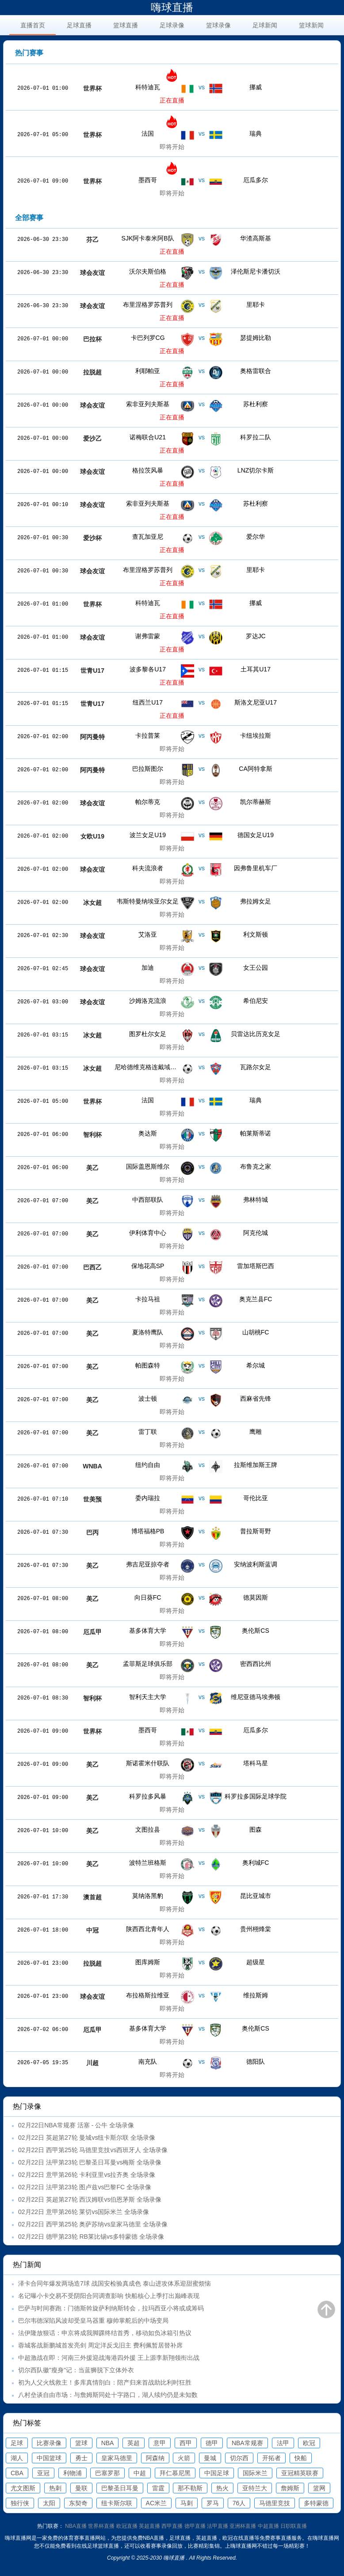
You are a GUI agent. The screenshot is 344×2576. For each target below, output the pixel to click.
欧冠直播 (127, 2526)
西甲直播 (172, 2526)
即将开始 (172, 146)
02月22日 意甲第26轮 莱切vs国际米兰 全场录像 (83, 2211)
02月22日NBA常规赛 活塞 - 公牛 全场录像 (76, 2125)
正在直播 (172, 100)
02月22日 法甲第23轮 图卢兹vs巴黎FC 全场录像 (84, 2187)
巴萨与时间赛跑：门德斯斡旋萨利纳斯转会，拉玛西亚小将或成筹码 (111, 2308)
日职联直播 (293, 2526)
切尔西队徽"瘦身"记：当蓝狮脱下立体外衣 (76, 2370)
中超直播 (268, 2526)
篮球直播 (125, 25)
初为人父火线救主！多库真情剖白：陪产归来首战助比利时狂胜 (104, 2382)
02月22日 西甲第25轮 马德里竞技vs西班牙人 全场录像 (93, 2149)
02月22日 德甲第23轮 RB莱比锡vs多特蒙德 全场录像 (91, 2236)
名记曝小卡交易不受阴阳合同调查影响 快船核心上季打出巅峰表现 (108, 2295)
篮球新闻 (311, 25)
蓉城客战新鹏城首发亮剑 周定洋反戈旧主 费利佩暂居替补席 (100, 2345)
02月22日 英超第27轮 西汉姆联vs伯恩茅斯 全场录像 (89, 2199)
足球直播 (79, 25)
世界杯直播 (101, 2526)
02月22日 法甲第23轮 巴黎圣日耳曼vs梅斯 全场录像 (89, 2162)
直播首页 (32, 25)
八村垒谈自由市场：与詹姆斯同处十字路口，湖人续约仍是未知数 (108, 2394)
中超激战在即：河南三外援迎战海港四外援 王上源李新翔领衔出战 (108, 2357)
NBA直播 (76, 2526)
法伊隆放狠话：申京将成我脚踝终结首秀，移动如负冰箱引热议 (104, 2332)
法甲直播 (217, 2526)
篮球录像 (218, 25)
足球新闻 (264, 25)
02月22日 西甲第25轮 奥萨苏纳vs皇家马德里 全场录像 (93, 2224)
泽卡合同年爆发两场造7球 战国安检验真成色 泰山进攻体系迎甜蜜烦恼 (114, 2283)
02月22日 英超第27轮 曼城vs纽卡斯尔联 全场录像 (86, 2137)
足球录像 (172, 25)
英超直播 (149, 2526)
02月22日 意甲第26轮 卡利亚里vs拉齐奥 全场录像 (86, 2174)
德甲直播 (195, 2526)
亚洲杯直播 (242, 2526)
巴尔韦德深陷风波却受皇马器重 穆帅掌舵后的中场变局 (93, 2320)
